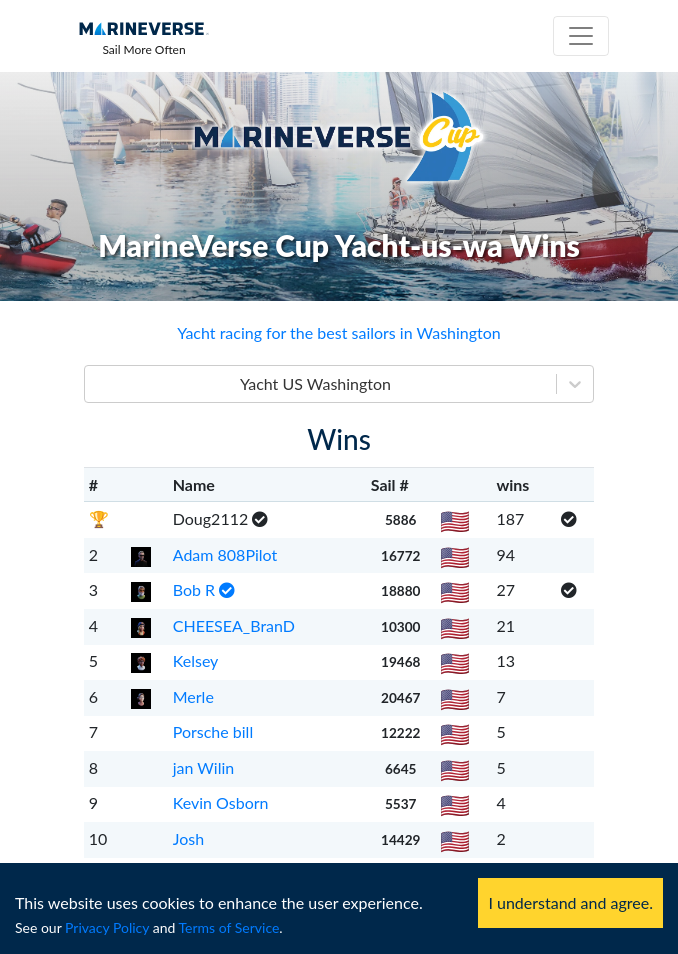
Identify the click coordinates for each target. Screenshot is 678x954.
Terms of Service (229, 927)
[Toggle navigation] (581, 36)
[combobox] (97, 384)
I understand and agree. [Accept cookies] (570, 902)
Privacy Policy (107, 927)
